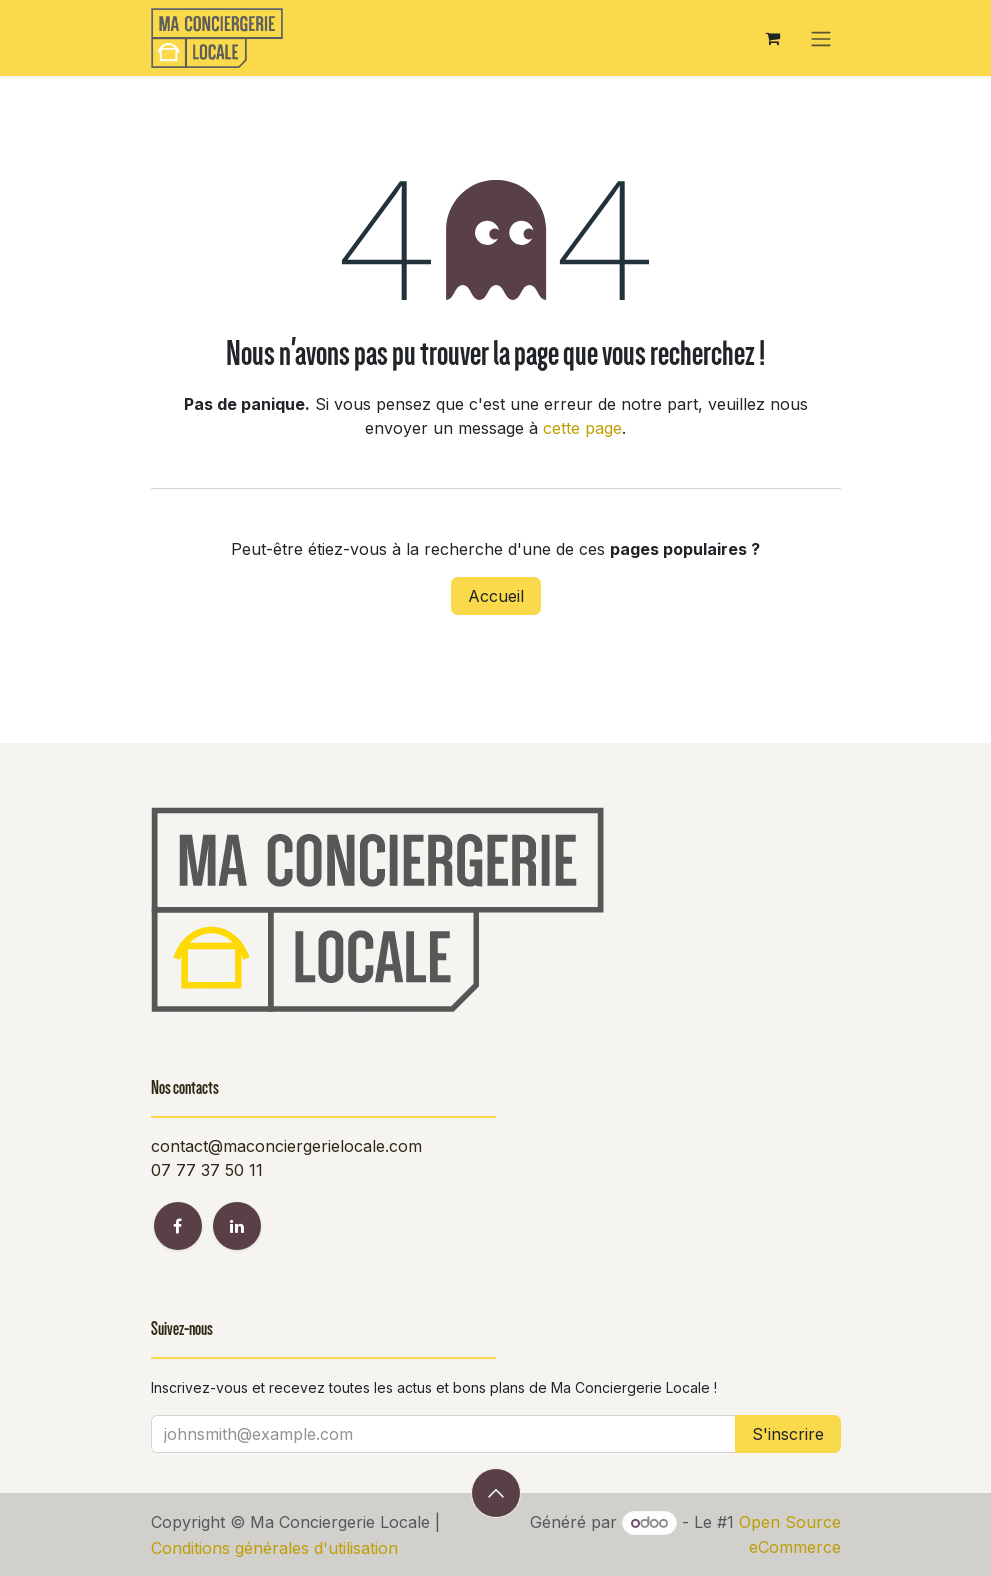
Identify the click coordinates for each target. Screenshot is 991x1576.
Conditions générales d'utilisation (274, 1548)
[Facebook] (178, 1226)
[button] (496, 1493)
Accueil (496, 596)
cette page (582, 428)
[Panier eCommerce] (773, 38)
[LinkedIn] (237, 1226)
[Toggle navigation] (821, 37)
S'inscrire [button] (788, 1434)
